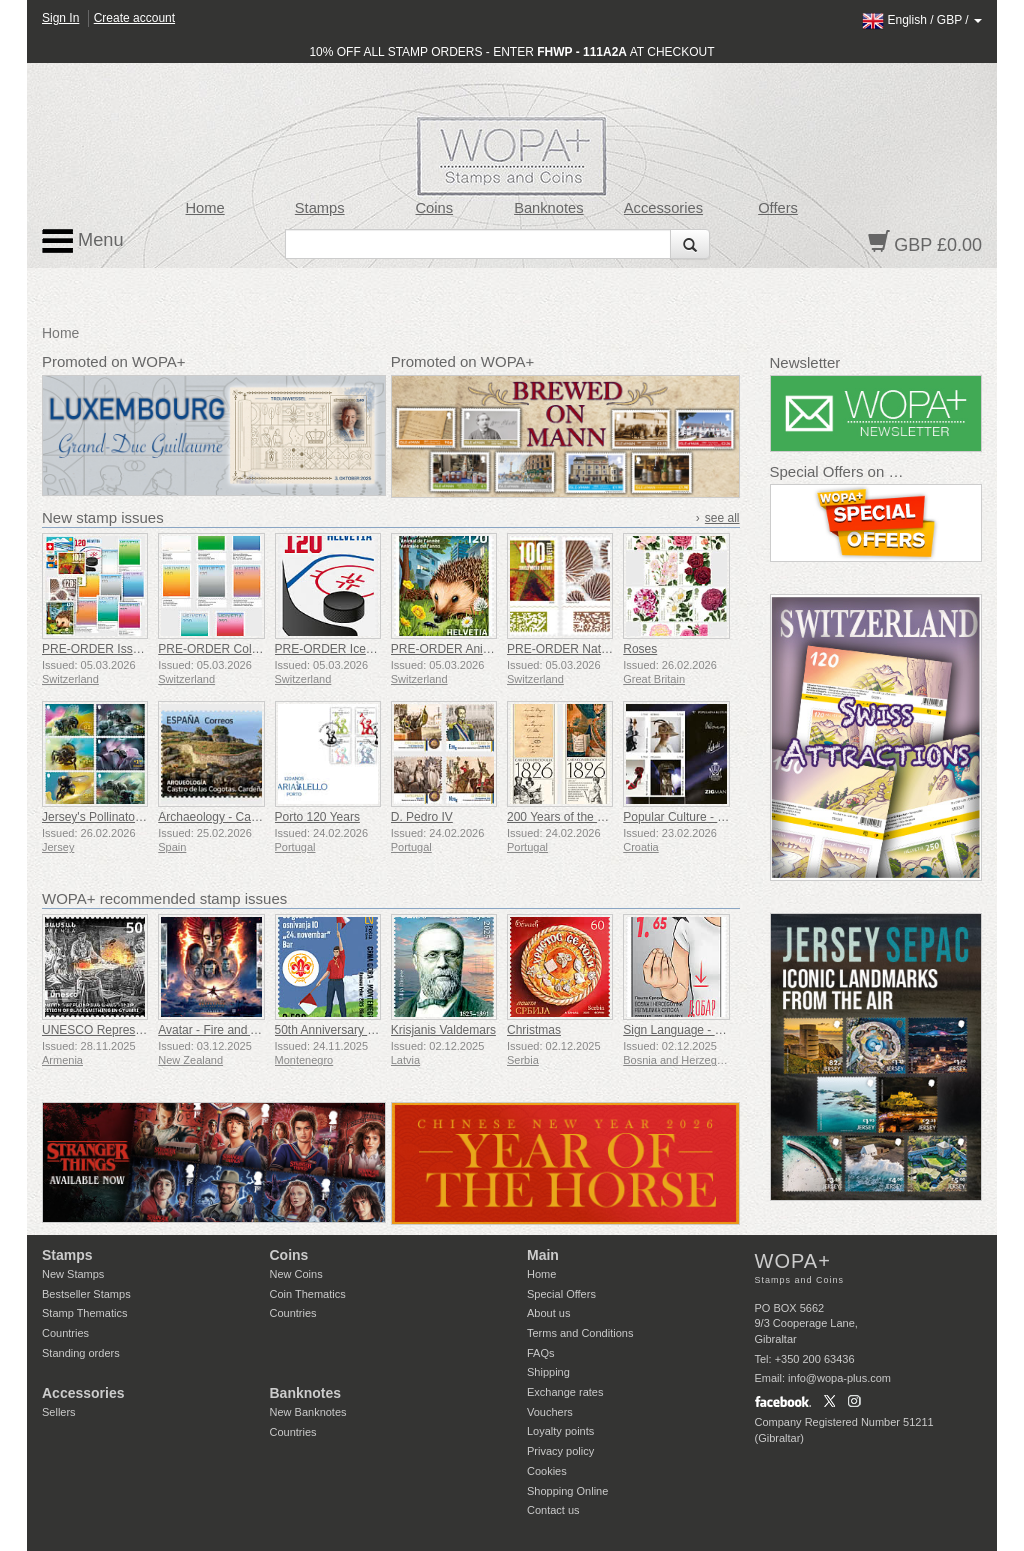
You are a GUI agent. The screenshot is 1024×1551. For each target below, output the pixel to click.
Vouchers (550, 1412)
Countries (65, 1333)
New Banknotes (308, 1412)
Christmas (534, 1030)
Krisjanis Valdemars (443, 1030)
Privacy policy (560, 1451)
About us (548, 1313)
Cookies (547, 1471)
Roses (640, 649)
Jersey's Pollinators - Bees (112, 817)
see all (722, 518)
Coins (434, 208)
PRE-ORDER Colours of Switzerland (255, 649)
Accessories (663, 208)
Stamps (320, 208)
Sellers (59, 1412)
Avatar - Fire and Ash (214, 1030)
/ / (922, 20)
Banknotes (548, 208)
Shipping (548, 1372)
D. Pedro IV (422, 817)
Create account (134, 18)
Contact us (553, 1510)
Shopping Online (567, 1491)
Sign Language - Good (683, 1030)
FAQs (541, 1353)
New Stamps (73, 1274)
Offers (778, 208)
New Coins (296, 1274)
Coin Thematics (308, 1294)
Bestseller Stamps (86, 1294)
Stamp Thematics (84, 1313)
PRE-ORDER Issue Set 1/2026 (124, 649)
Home (205, 208)
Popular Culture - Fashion (691, 817)
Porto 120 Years (317, 817)
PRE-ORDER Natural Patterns (588, 649)
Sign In (60, 18)
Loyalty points (560, 1431)
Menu (83, 241)
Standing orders (81, 1353)
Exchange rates (565, 1392)
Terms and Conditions (580, 1333)
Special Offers (561, 1294)
